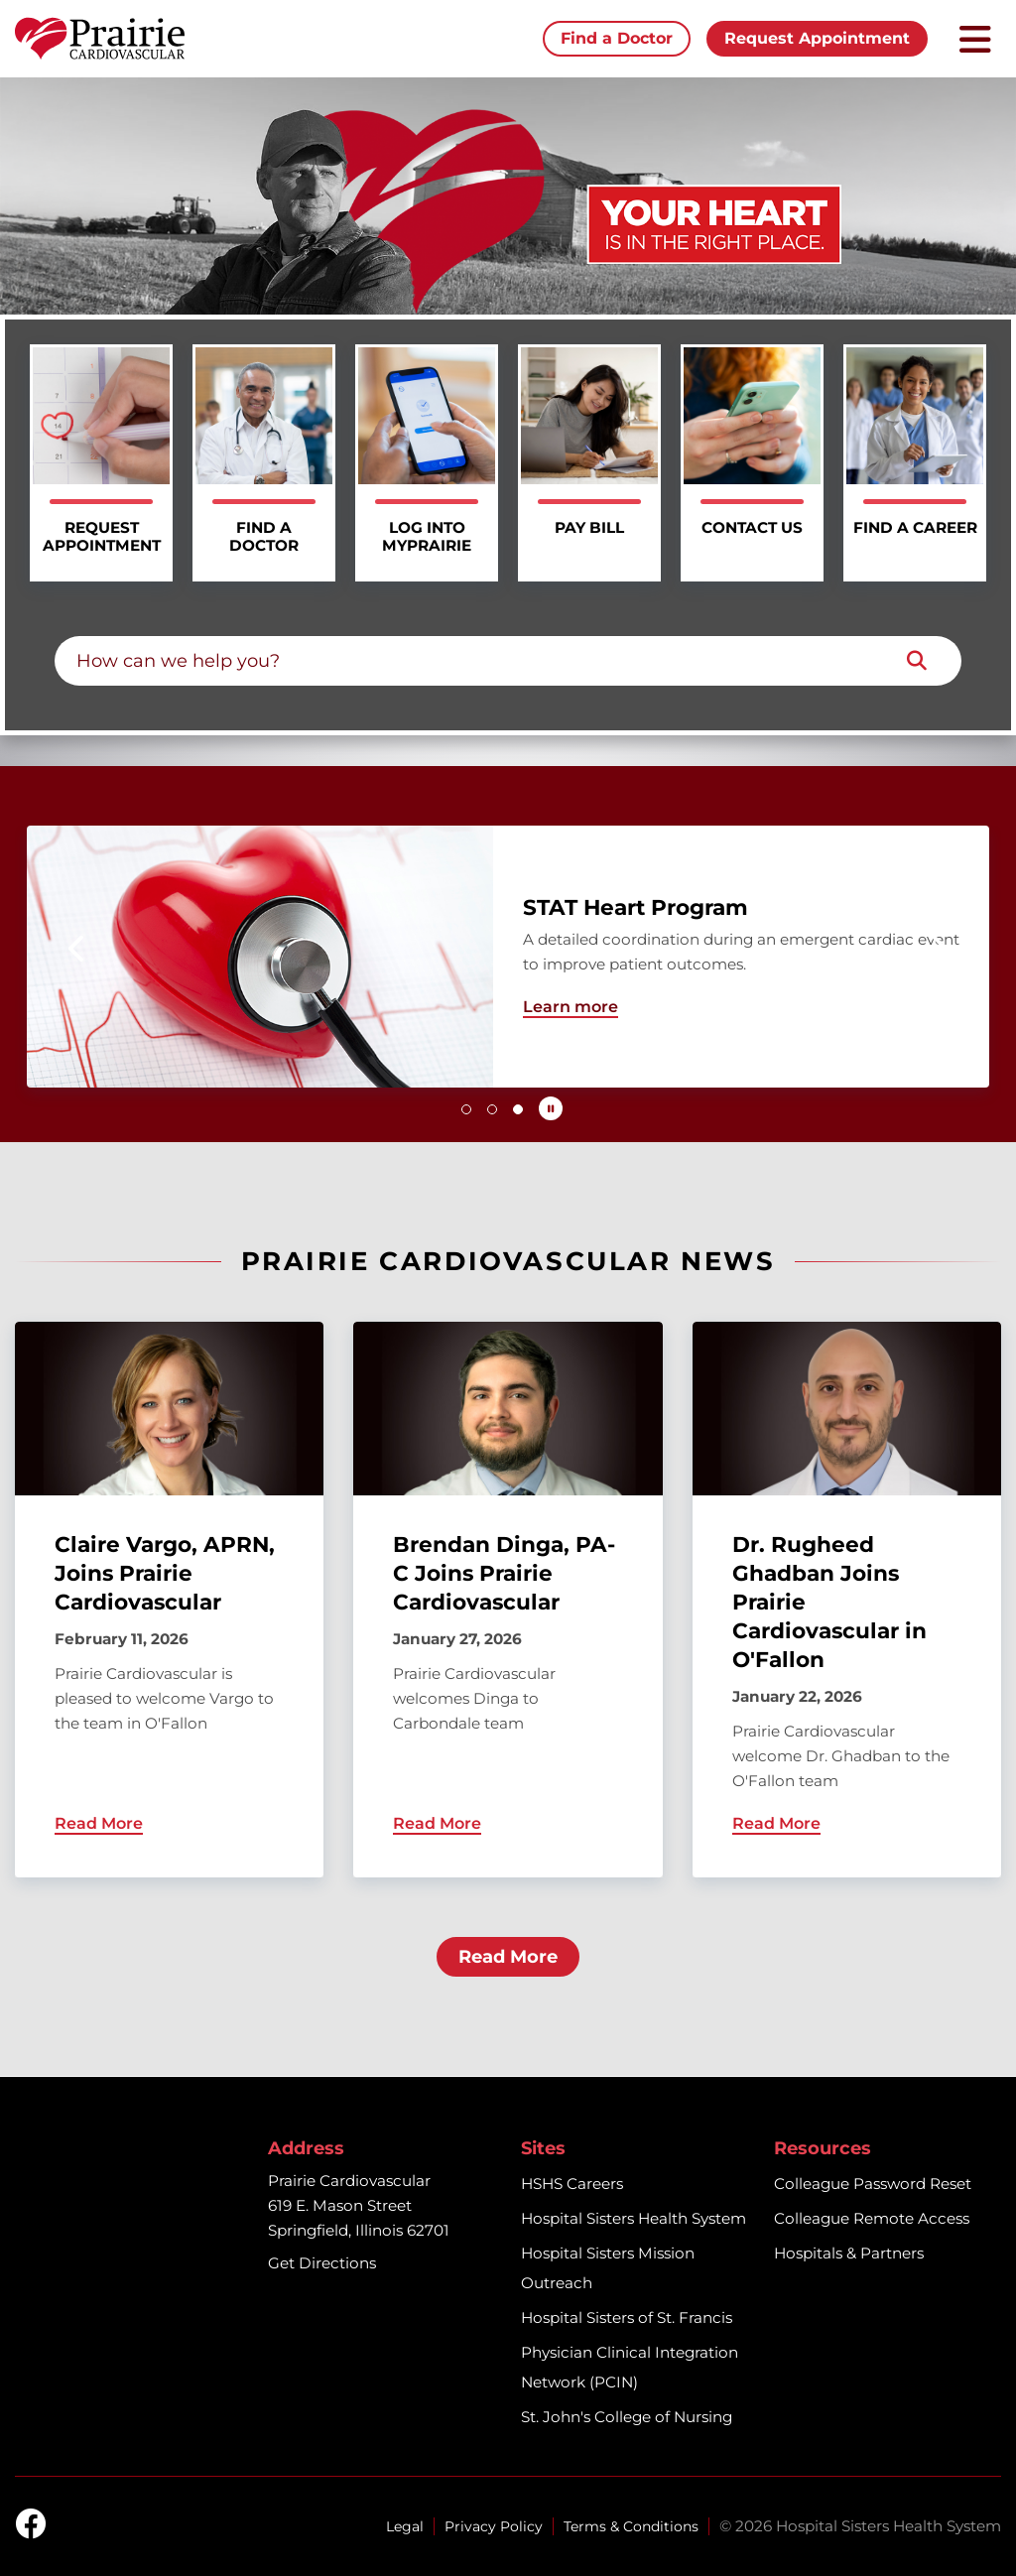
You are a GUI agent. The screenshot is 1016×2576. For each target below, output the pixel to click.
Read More (508, 1957)
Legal (405, 2526)
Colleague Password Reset (872, 2183)
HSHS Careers (572, 2183)
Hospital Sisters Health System (633, 2218)
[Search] (917, 661)
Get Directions (322, 2263)
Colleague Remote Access (871, 2218)
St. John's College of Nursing (626, 2416)
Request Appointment (817, 38)
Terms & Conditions (631, 2526)
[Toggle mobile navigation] (975, 39)
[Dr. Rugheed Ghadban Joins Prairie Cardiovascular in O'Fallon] (847, 1599)
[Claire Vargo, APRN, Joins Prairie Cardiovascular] (169, 1599)
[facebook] (31, 2525)
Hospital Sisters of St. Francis (626, 2317)
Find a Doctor (617, 38)
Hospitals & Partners (849, 2253)
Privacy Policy (493, 2526)
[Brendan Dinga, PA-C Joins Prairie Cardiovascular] (507, 1599)
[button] (77, 948)
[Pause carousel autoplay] (551, 1108)
